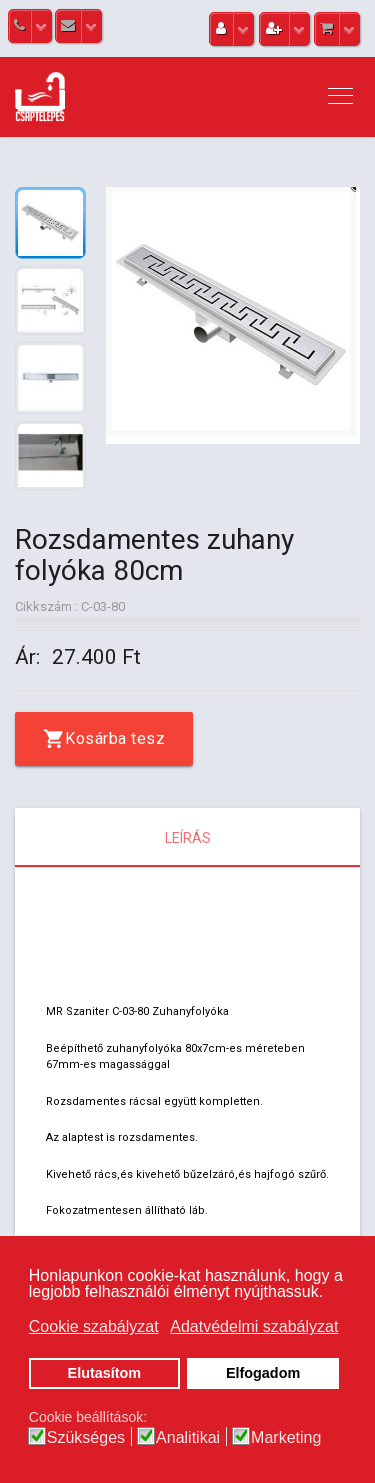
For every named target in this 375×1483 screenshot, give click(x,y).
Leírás (188, 838)
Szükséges (86, 1438)
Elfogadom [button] (263, 1373)
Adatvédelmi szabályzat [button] (254, 1326)
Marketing (286, 1438)
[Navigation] (340, 97)
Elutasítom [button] (105, 1373)
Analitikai (188, 1438)
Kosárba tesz (115, 738)
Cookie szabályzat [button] (94, 1326)
